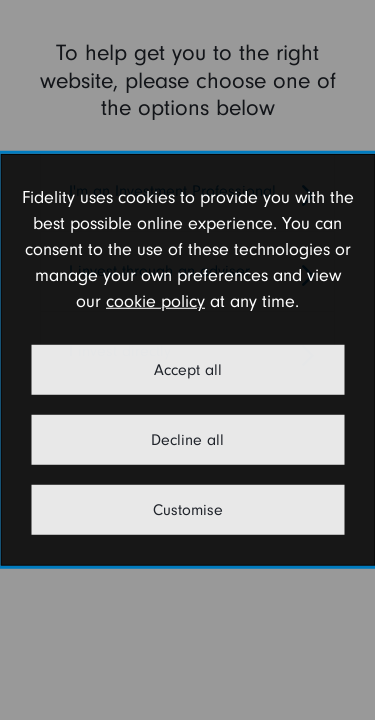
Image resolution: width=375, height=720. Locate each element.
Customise (188, 510)
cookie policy (155, 301)
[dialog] (187, 360)
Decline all (187, 440)
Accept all (188, 370)
